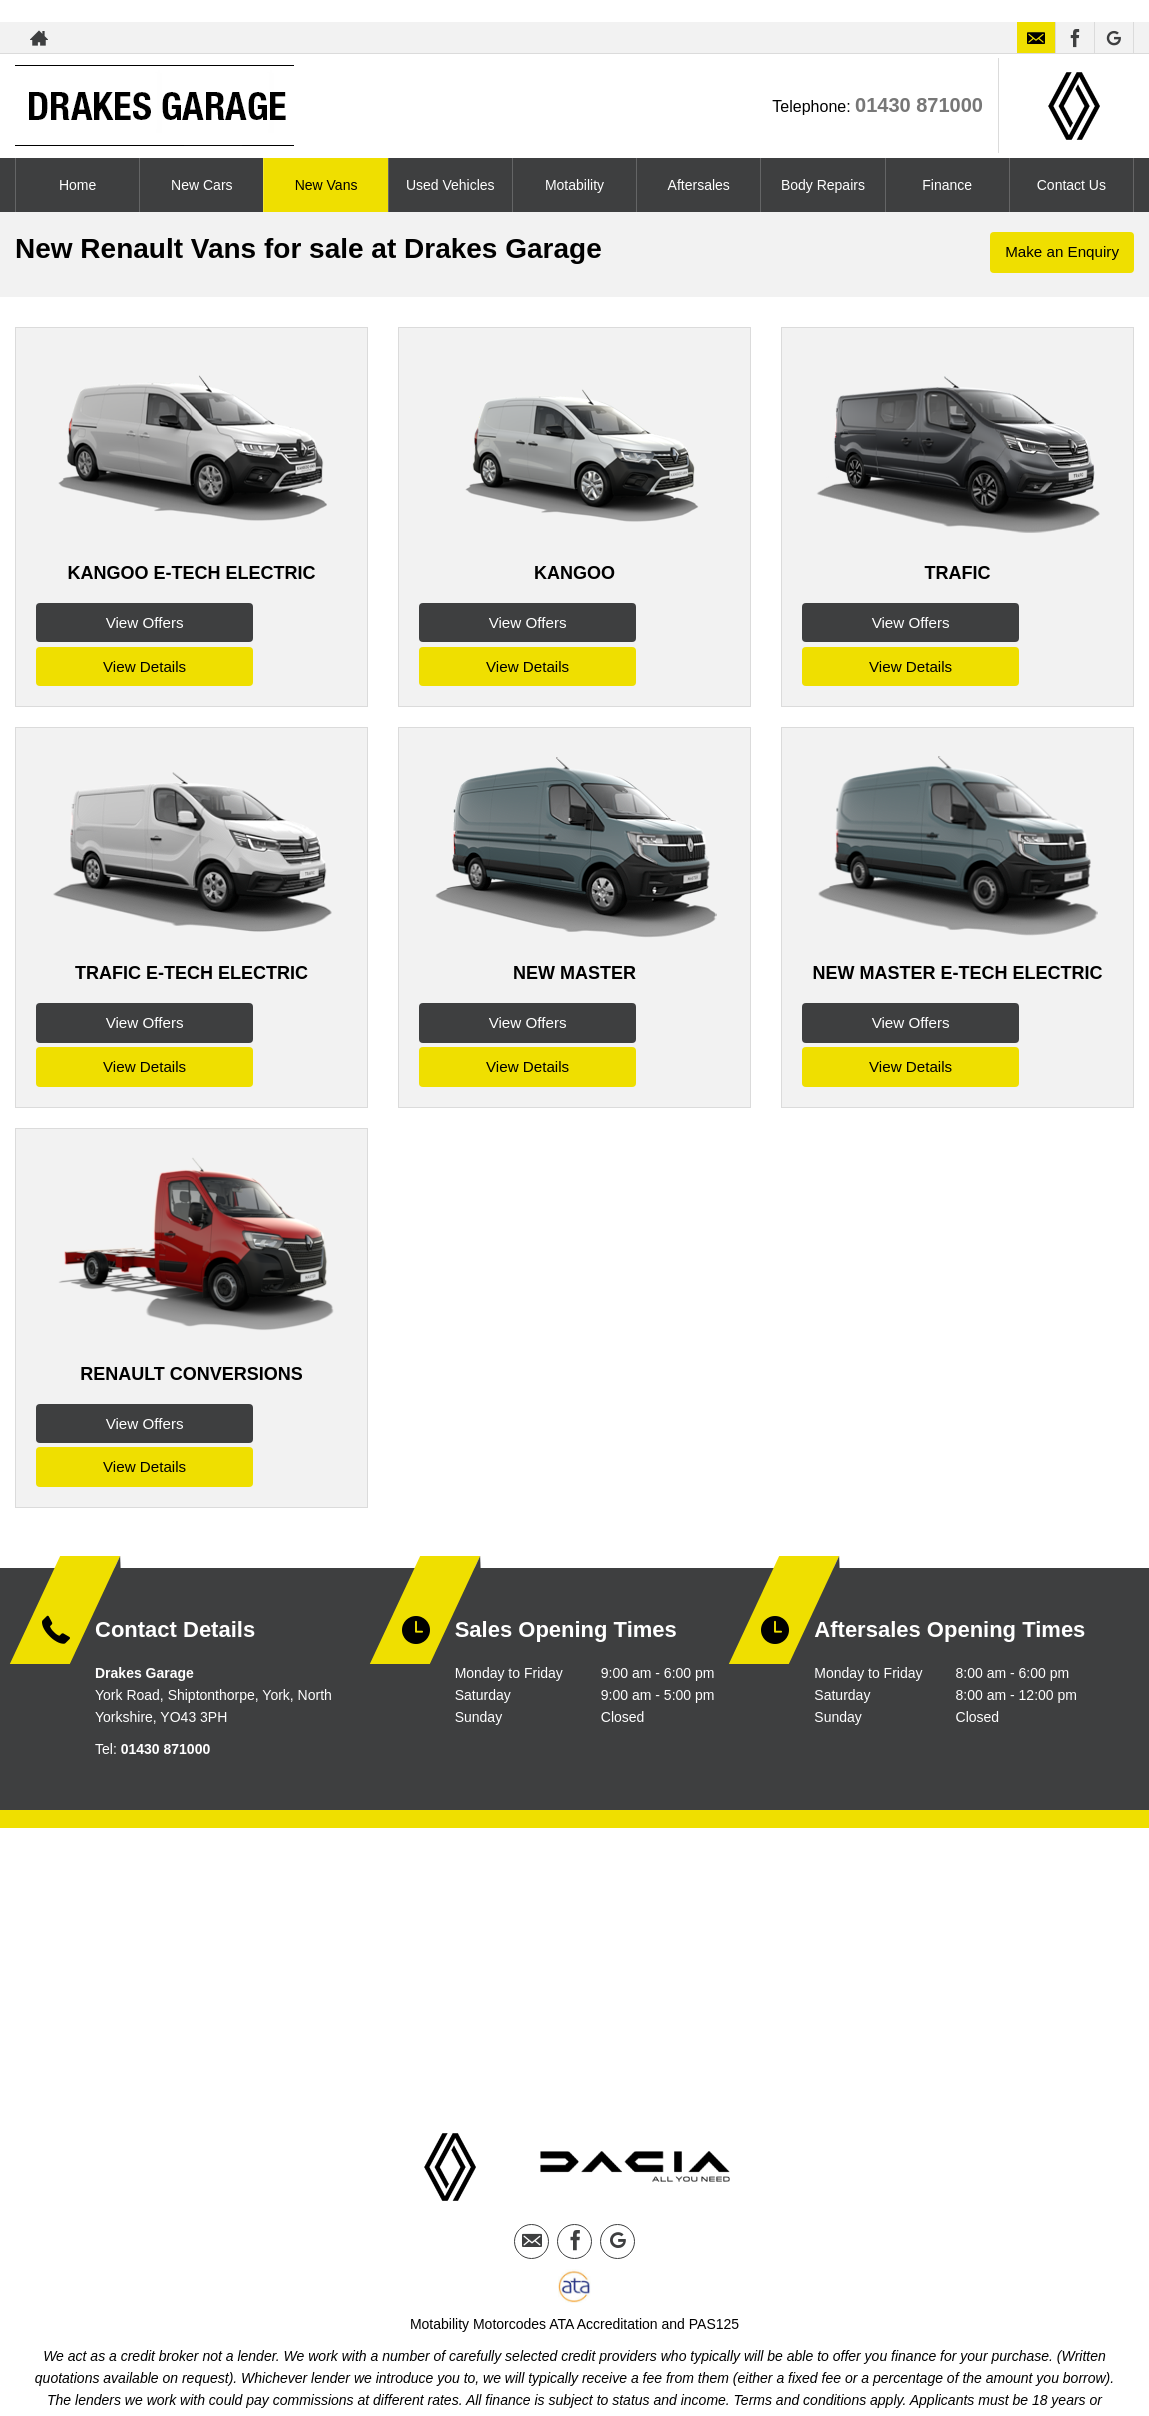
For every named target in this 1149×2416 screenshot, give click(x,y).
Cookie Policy (623, 2325)
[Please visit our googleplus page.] (1113, 38)
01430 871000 (919, 105)
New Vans (326, 185)
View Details (271, 621)
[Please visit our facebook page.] (1074, 38)
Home (77, 185)
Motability (574, 185)
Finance (947, 185)
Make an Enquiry (1059, 253)
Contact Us (1071, 185)
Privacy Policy (526, 2325)
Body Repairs (823, 185)
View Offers (112, 621)
